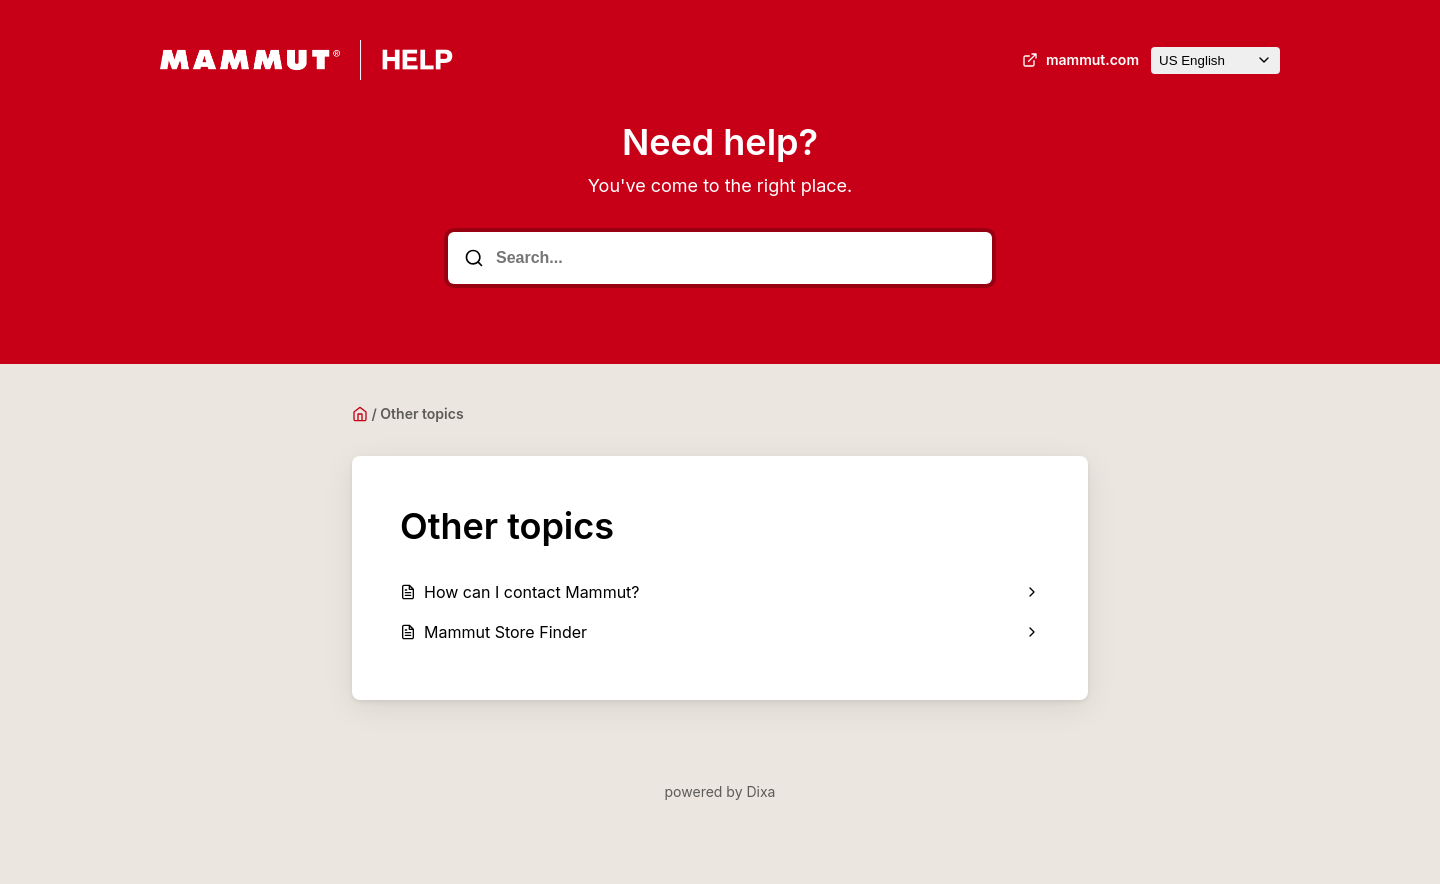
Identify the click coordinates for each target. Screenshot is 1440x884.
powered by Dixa (720, 791)
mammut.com (1078, 60)
